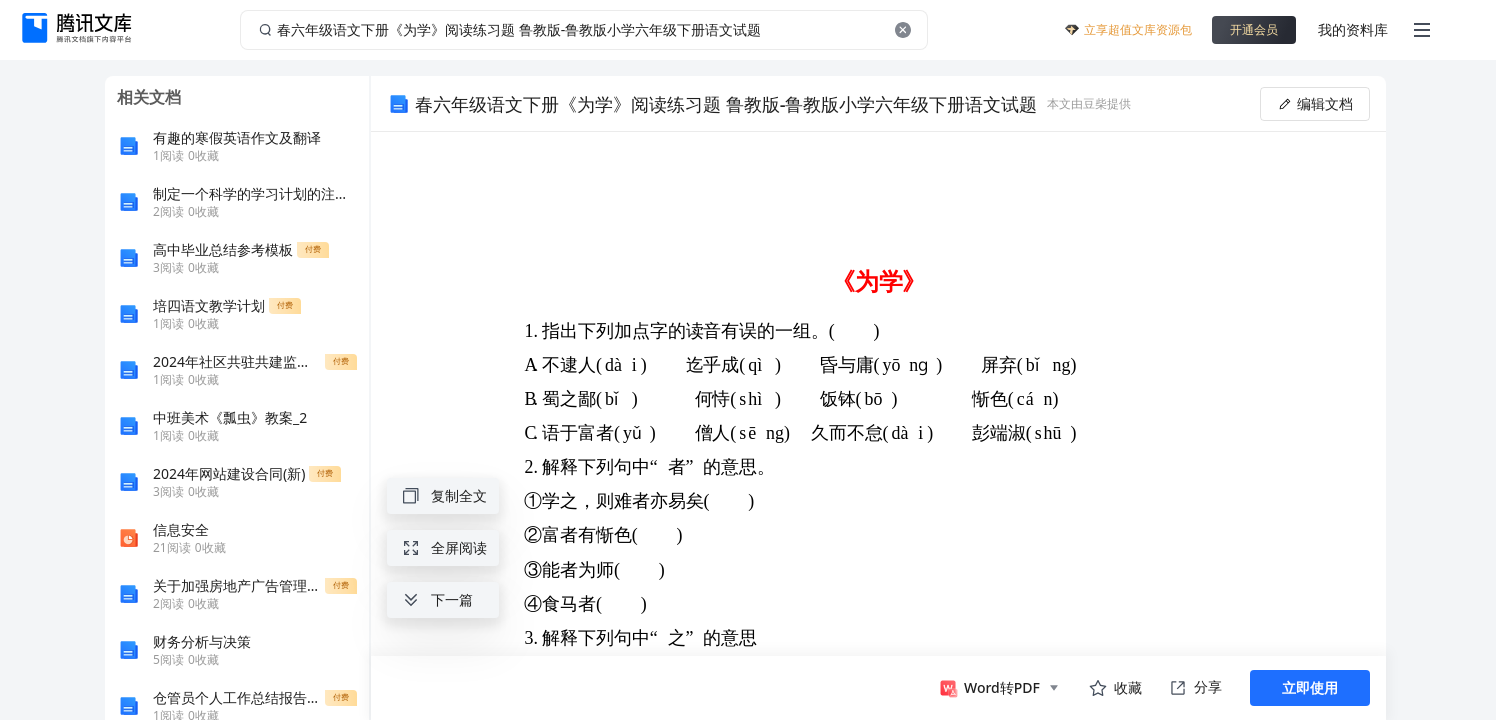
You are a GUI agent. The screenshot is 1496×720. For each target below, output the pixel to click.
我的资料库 (1353, 29)
